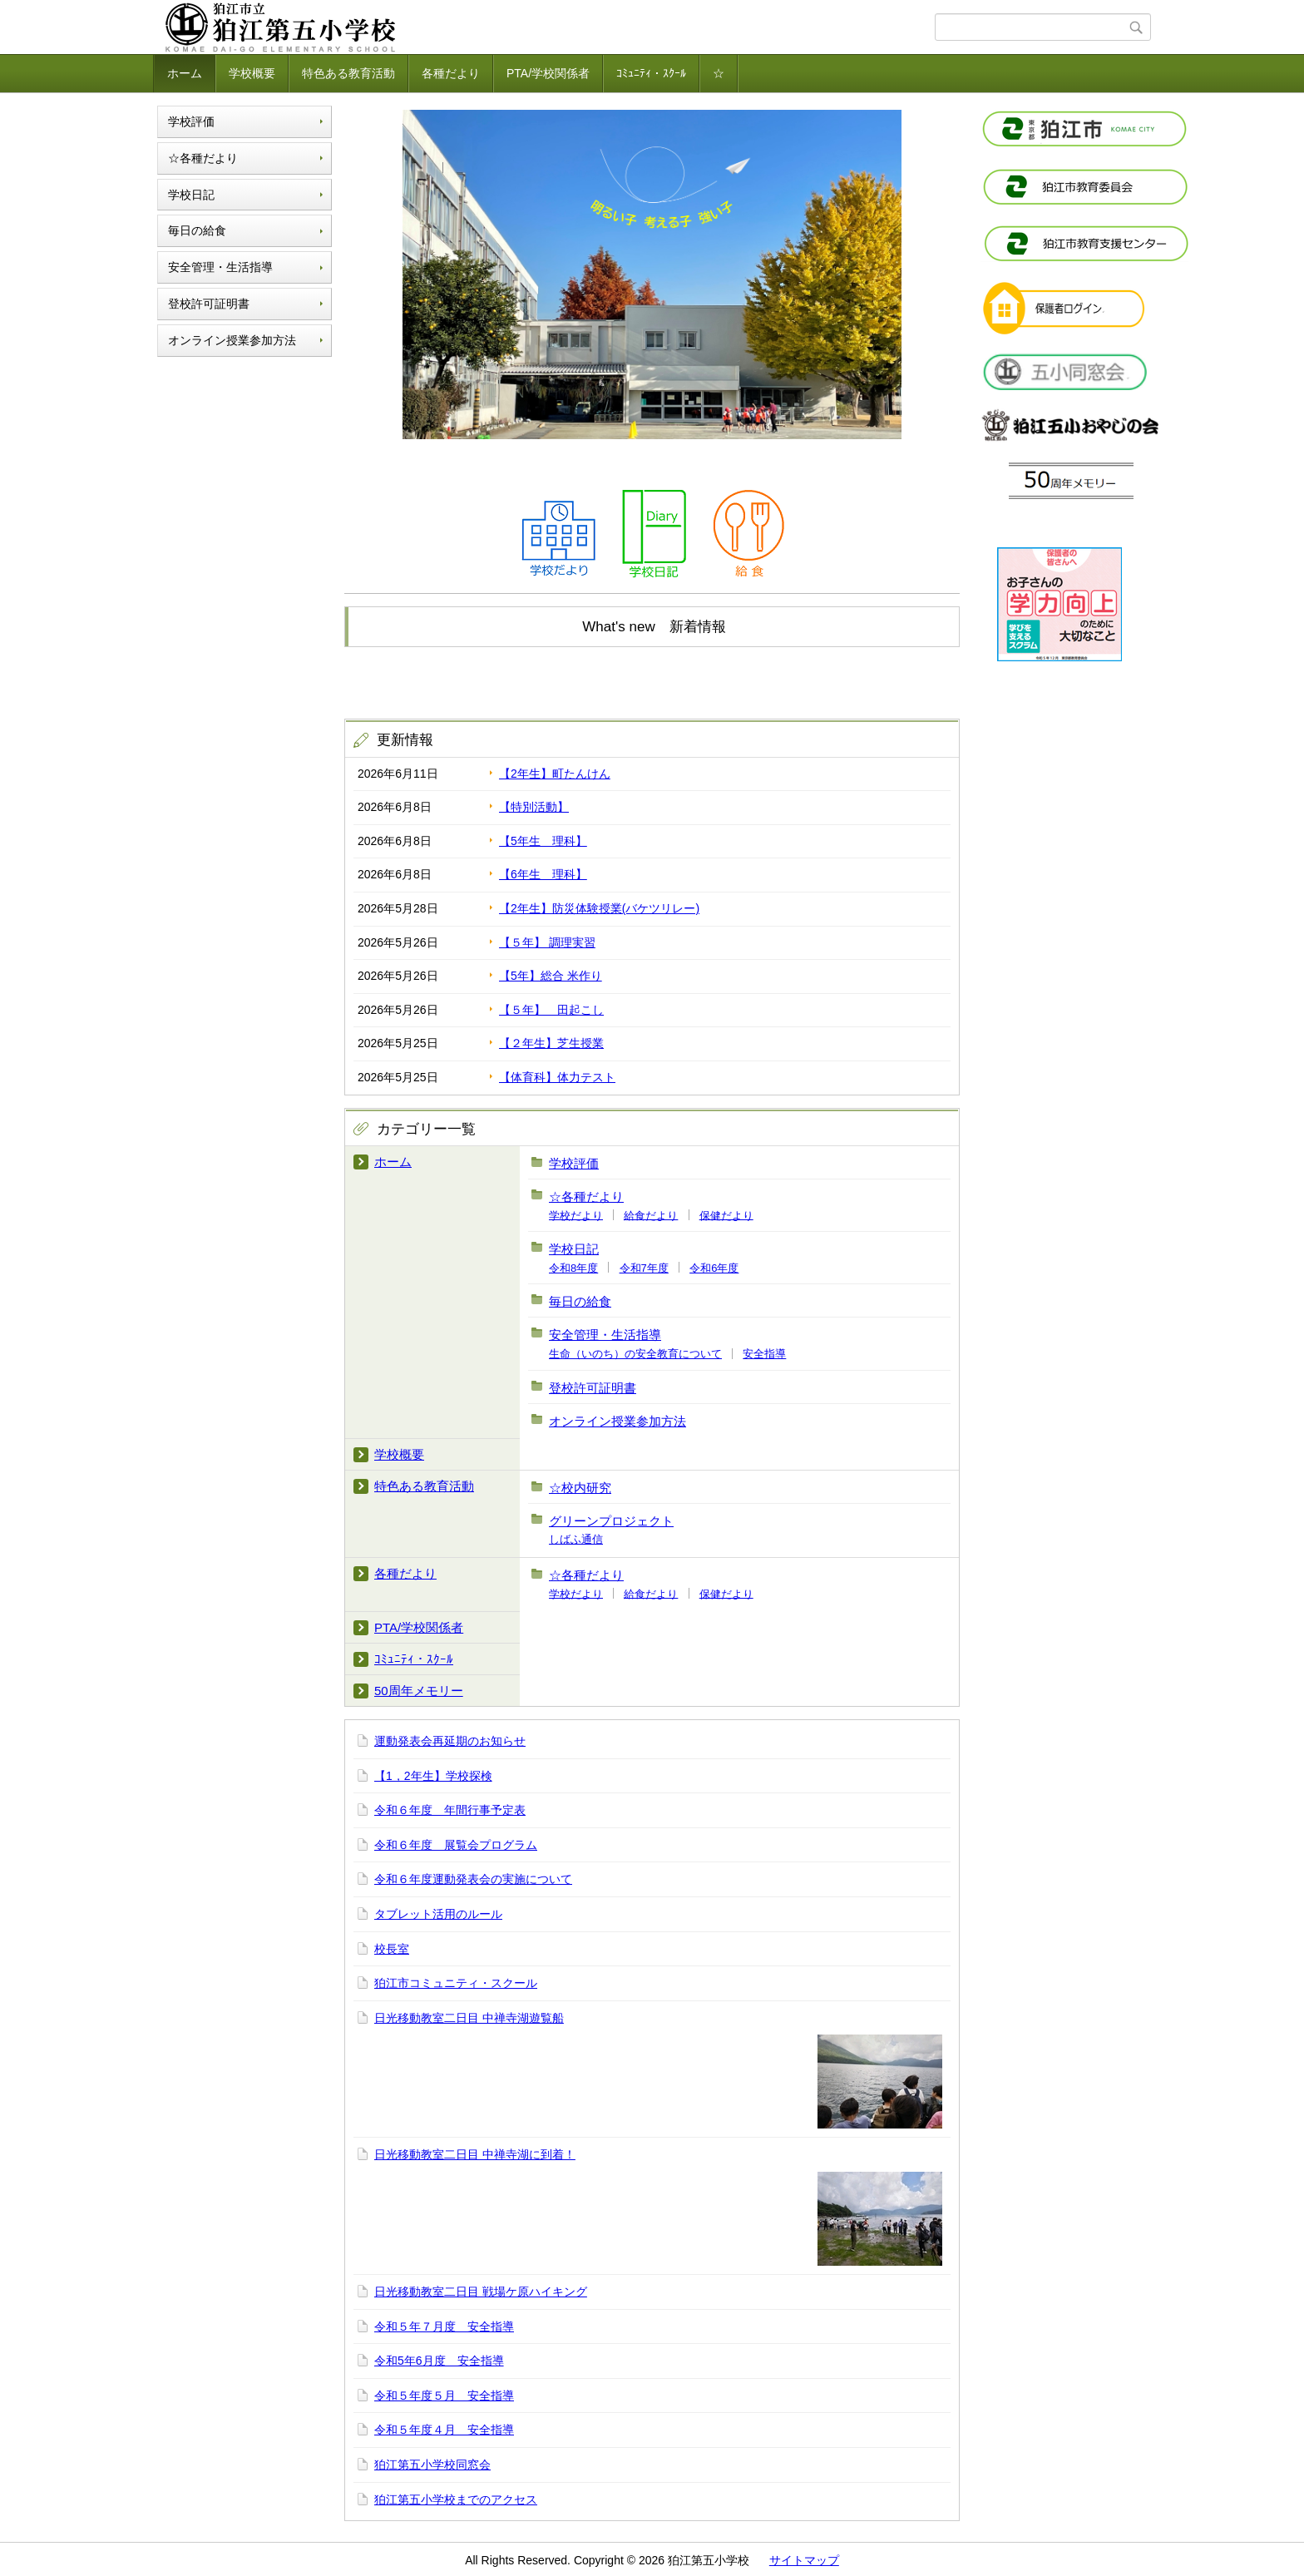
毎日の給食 (197, 230)
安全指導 (764, 1353)
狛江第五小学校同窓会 (432, 2464)
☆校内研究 (580, 1488)
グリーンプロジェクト (611, 1521)
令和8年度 (573, 1268)
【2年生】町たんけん (554, 773)
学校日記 (191, 194)
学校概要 (252, 73)
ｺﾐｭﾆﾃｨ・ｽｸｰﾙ (651, 73)
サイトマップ (804, 2560)
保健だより (726, 1215)
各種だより (451, 73)
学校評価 (191, 121)
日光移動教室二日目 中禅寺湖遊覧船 (469, 2018)
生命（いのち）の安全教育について (635, 1353)
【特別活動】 (534, 806)
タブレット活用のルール (438, 1914)
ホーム (184, 73)
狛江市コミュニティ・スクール (455, 1983)
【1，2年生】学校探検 (433, 1775)
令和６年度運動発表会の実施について (473, 1879)
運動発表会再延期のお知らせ (450, 1741)
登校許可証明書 (208, 303)
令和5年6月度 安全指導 (439, 2360)
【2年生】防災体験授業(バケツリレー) (599, 908)
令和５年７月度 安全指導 (444, 2326)
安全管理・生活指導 (220, 267)
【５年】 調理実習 (547, 942)
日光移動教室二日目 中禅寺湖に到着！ (474, 2154)
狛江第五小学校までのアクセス (455, 2499)
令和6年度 (713, 1268)
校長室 (391, 1948)
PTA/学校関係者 (548, 73)
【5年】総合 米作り (550, 975)
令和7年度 (644, 1268)
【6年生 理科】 (543, 874)
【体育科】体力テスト (557, 1077)
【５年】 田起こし (551, 1009)
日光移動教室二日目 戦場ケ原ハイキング (480, 2291)
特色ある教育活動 (348, 73)
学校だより (576, 1215)
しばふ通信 (576, 1539)
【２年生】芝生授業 (551, 1043)
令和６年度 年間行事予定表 (450, 1810)
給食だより (651, 1215)
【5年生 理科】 (543, 841)
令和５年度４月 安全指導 (444, 2429)
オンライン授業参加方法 (232, 340)
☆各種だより (203, 158)
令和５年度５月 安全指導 (444, 2395)
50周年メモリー (418, 1691)
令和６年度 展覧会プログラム (455, 1845)
